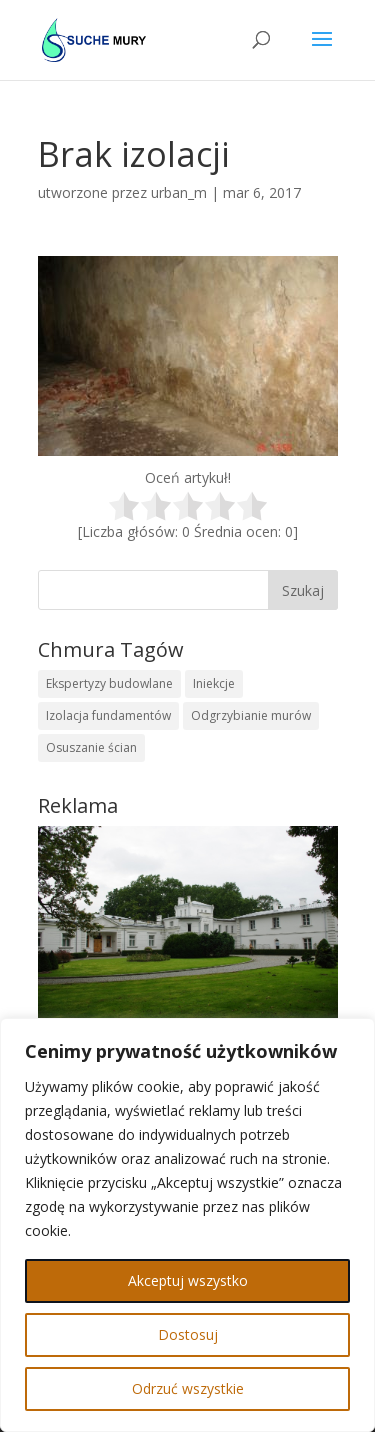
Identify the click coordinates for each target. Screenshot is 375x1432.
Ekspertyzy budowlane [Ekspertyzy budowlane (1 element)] (109, 683)
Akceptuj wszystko (188, 1280)
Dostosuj (188, 1334)
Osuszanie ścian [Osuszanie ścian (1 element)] (91, 747)
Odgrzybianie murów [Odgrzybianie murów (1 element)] (251, 715)
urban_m (179, 192)
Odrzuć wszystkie (188, 1388)
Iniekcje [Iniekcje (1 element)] (214, 683)
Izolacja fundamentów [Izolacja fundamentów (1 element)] (108, 715)
